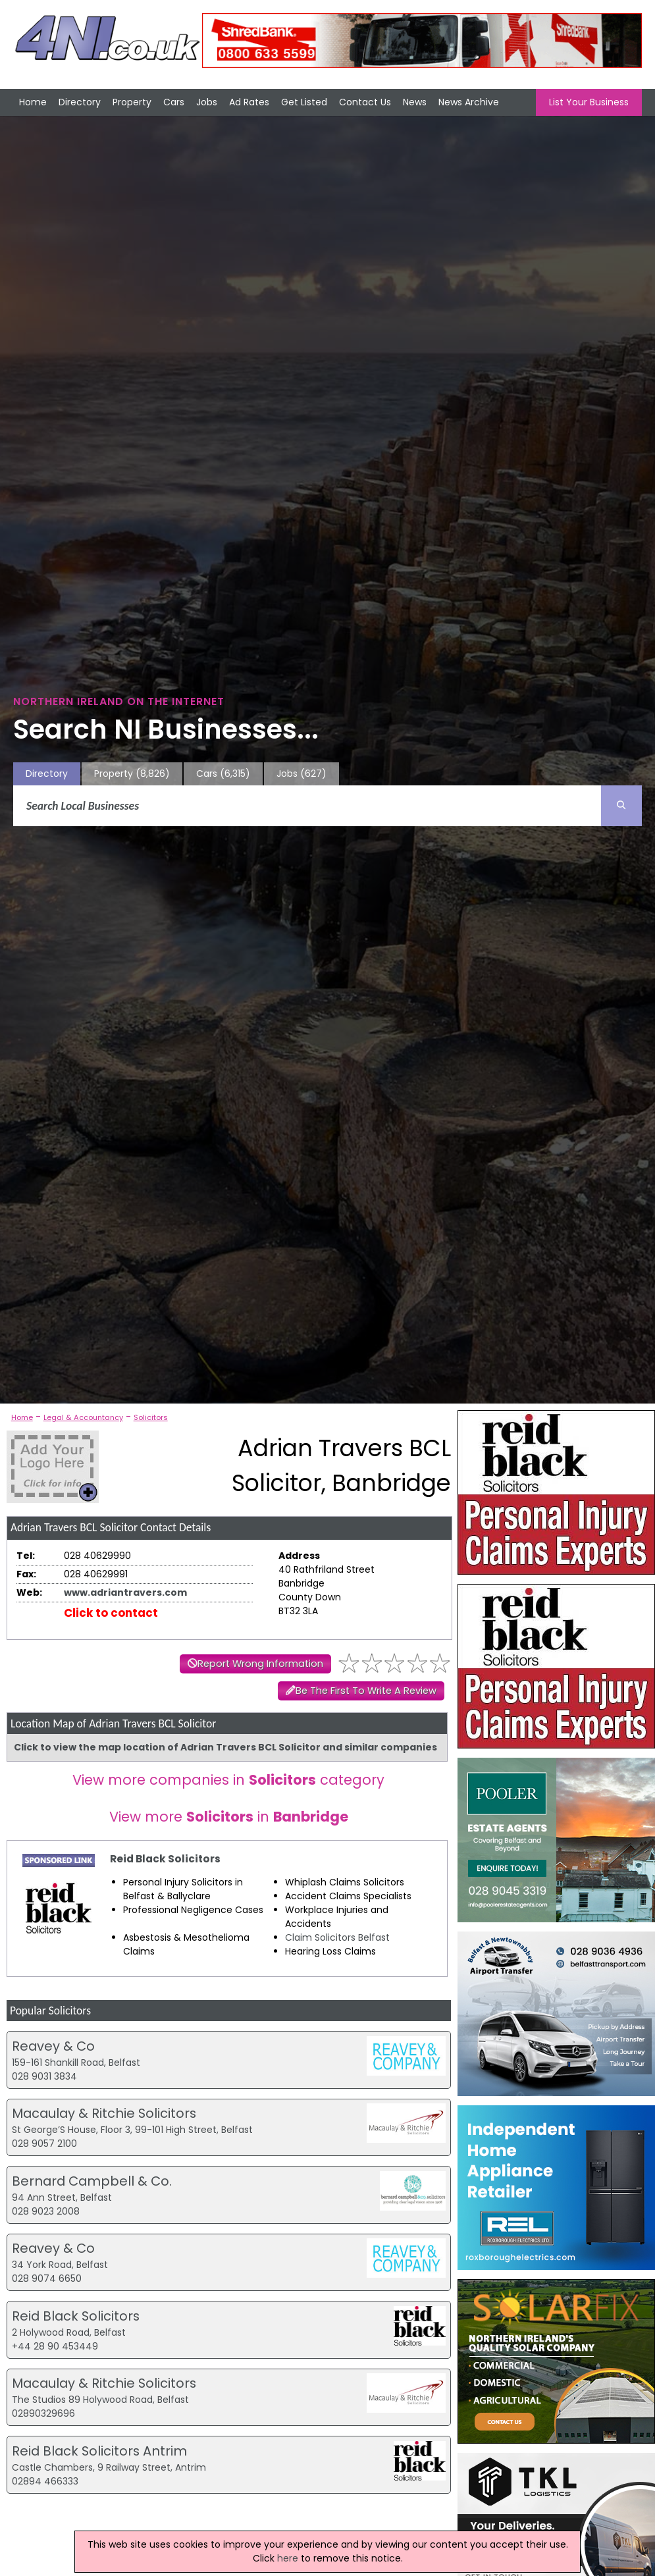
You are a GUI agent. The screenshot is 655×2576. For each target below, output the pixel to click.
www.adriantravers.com (125, 1592)
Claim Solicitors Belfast (337, 1937)
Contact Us (365, 102)
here (287, 2558)
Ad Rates (249, 102)
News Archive (468, 102)
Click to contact (111, 1613)
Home (33, 102)
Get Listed (304, 102)
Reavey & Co (53, 2046)
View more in (228, 1816)
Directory (80, 102)
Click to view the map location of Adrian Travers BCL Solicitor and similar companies (225, 1747)
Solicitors (151, 1417)
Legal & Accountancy (83, 1417)
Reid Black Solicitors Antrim (99, 2451)
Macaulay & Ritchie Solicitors (104, 2113)
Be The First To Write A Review (366, 1690)
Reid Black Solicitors (165, 1859)
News (415, 102)
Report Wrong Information (260, 1663)
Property (132, 102)
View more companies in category (228, 1779)
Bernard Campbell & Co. (92, 2181)
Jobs (206, 102)
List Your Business (589, 102)
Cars (173, 102)
